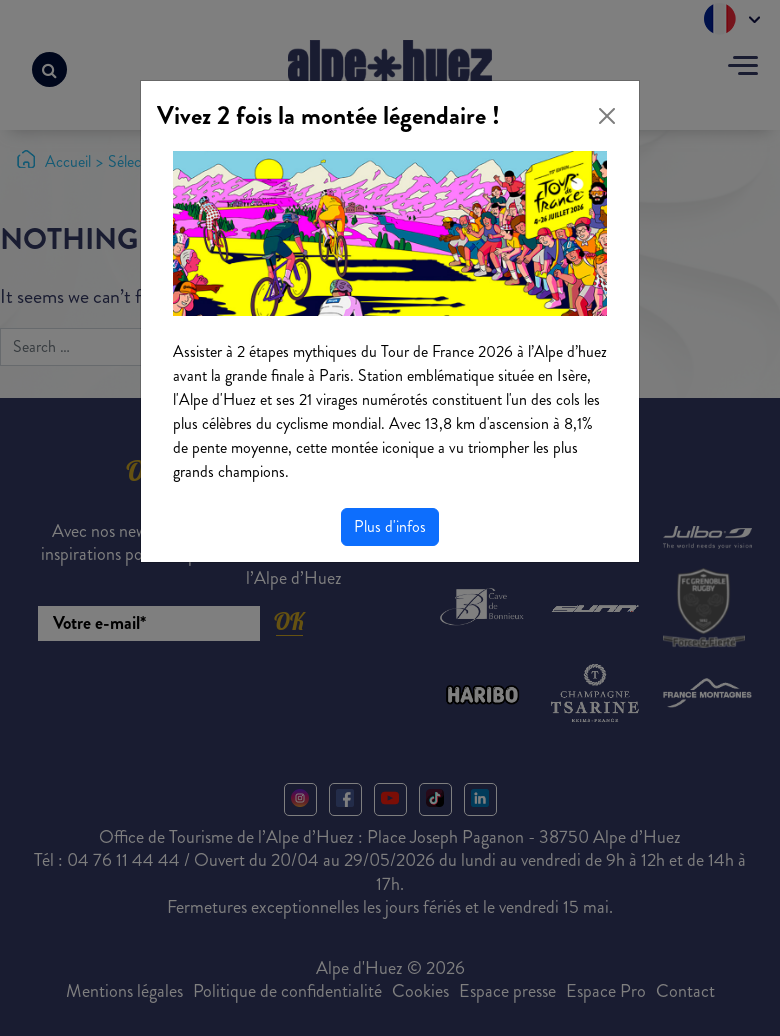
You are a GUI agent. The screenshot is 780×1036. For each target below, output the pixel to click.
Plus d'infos (390, 526)
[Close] (607, 116)
